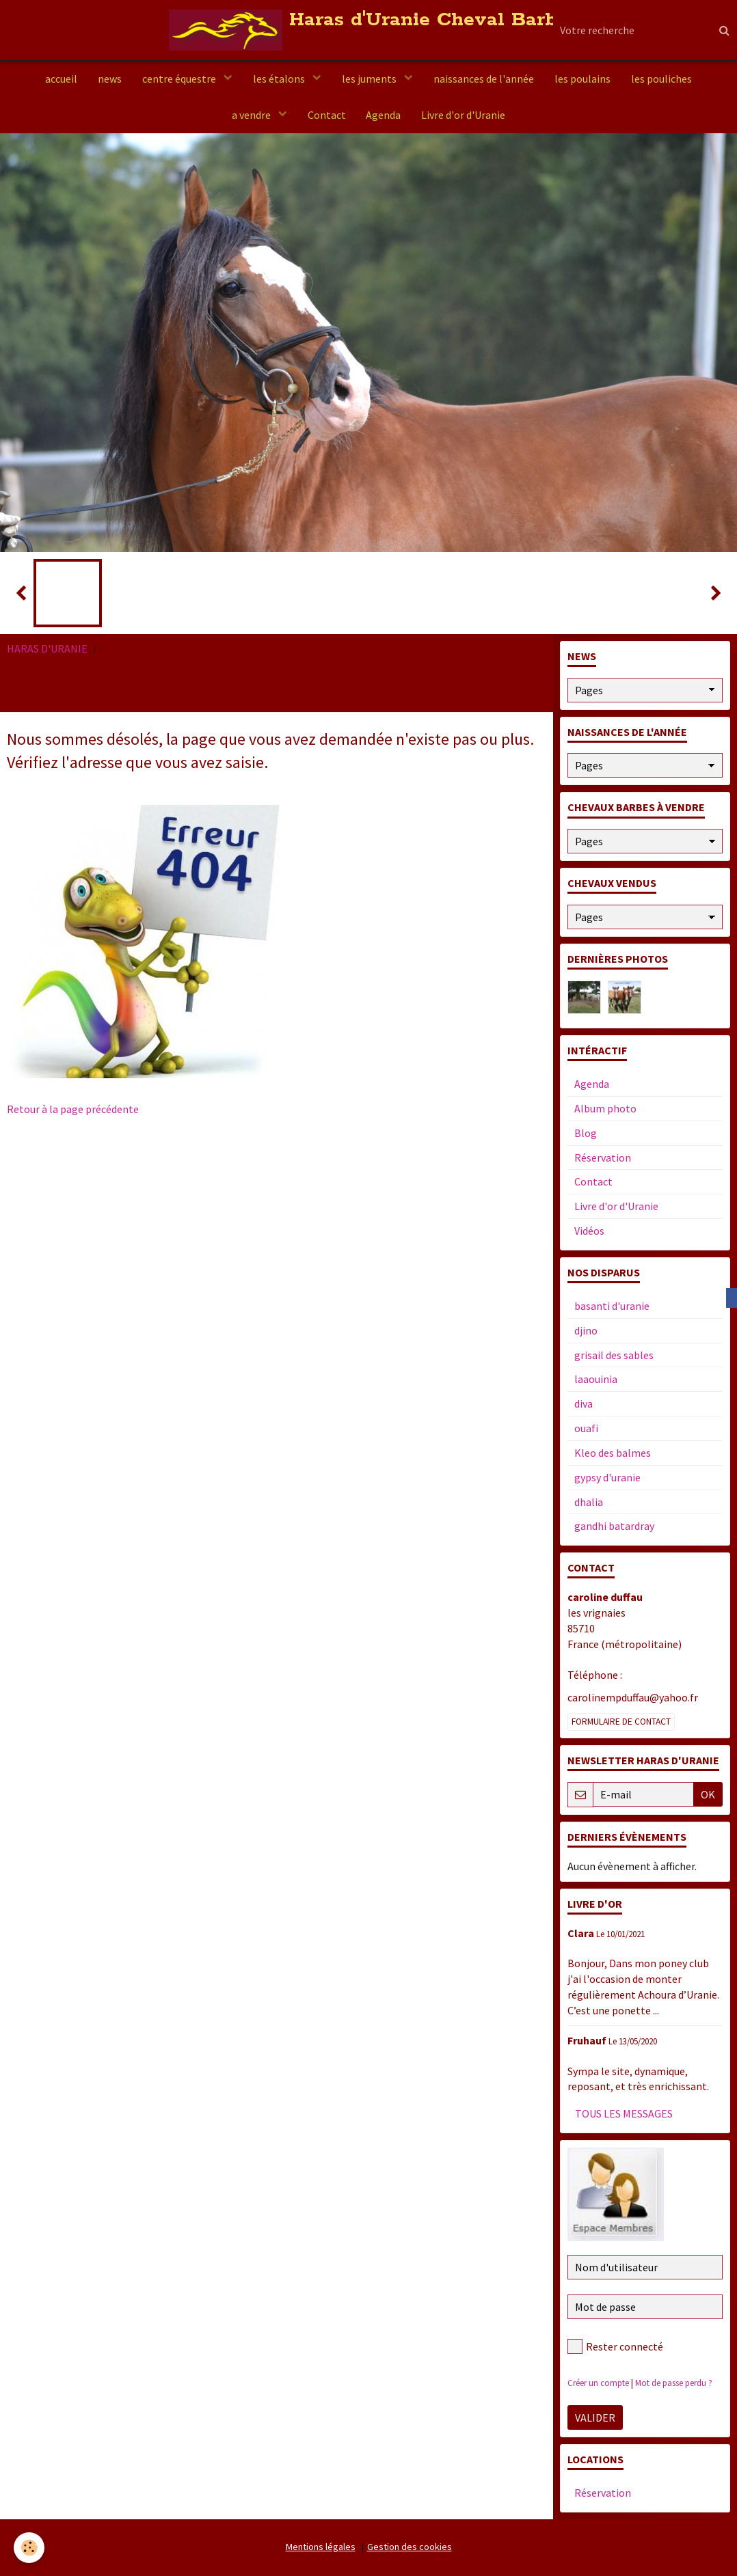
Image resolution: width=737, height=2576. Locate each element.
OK (708, 1794)
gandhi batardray (614, 1526)
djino (586, 1330)
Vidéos (589, 1230)
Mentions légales (321, 2546)
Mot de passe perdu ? (673, 2382)
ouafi (586, 1428)
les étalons (280, 78)
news (110, 78)
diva (583, 1403)
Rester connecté (615, 2346)
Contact (327, 115)
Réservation (602, 1157)
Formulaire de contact (621, 1721)
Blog (585, 1133)
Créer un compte (598, 2382)
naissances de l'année (483, 78)
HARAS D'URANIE (47, 648)
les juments (370, 78)
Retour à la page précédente (73, 1109)
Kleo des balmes (612, 1453)
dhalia (588, 1502)
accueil (61, 78)
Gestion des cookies (409, 2546)
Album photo (605, 1108)
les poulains (582, 78)
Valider (595, 2417)
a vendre (252, 115)
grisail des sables (614, 1355)
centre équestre (180, 78)
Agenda (383, 115)
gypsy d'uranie (607, 1477)
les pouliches (661, 78)
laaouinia (595, 1379)
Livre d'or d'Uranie (464, 115)
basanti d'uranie (611, 1306)
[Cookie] (29, 2547)
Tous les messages (624, 2113)
